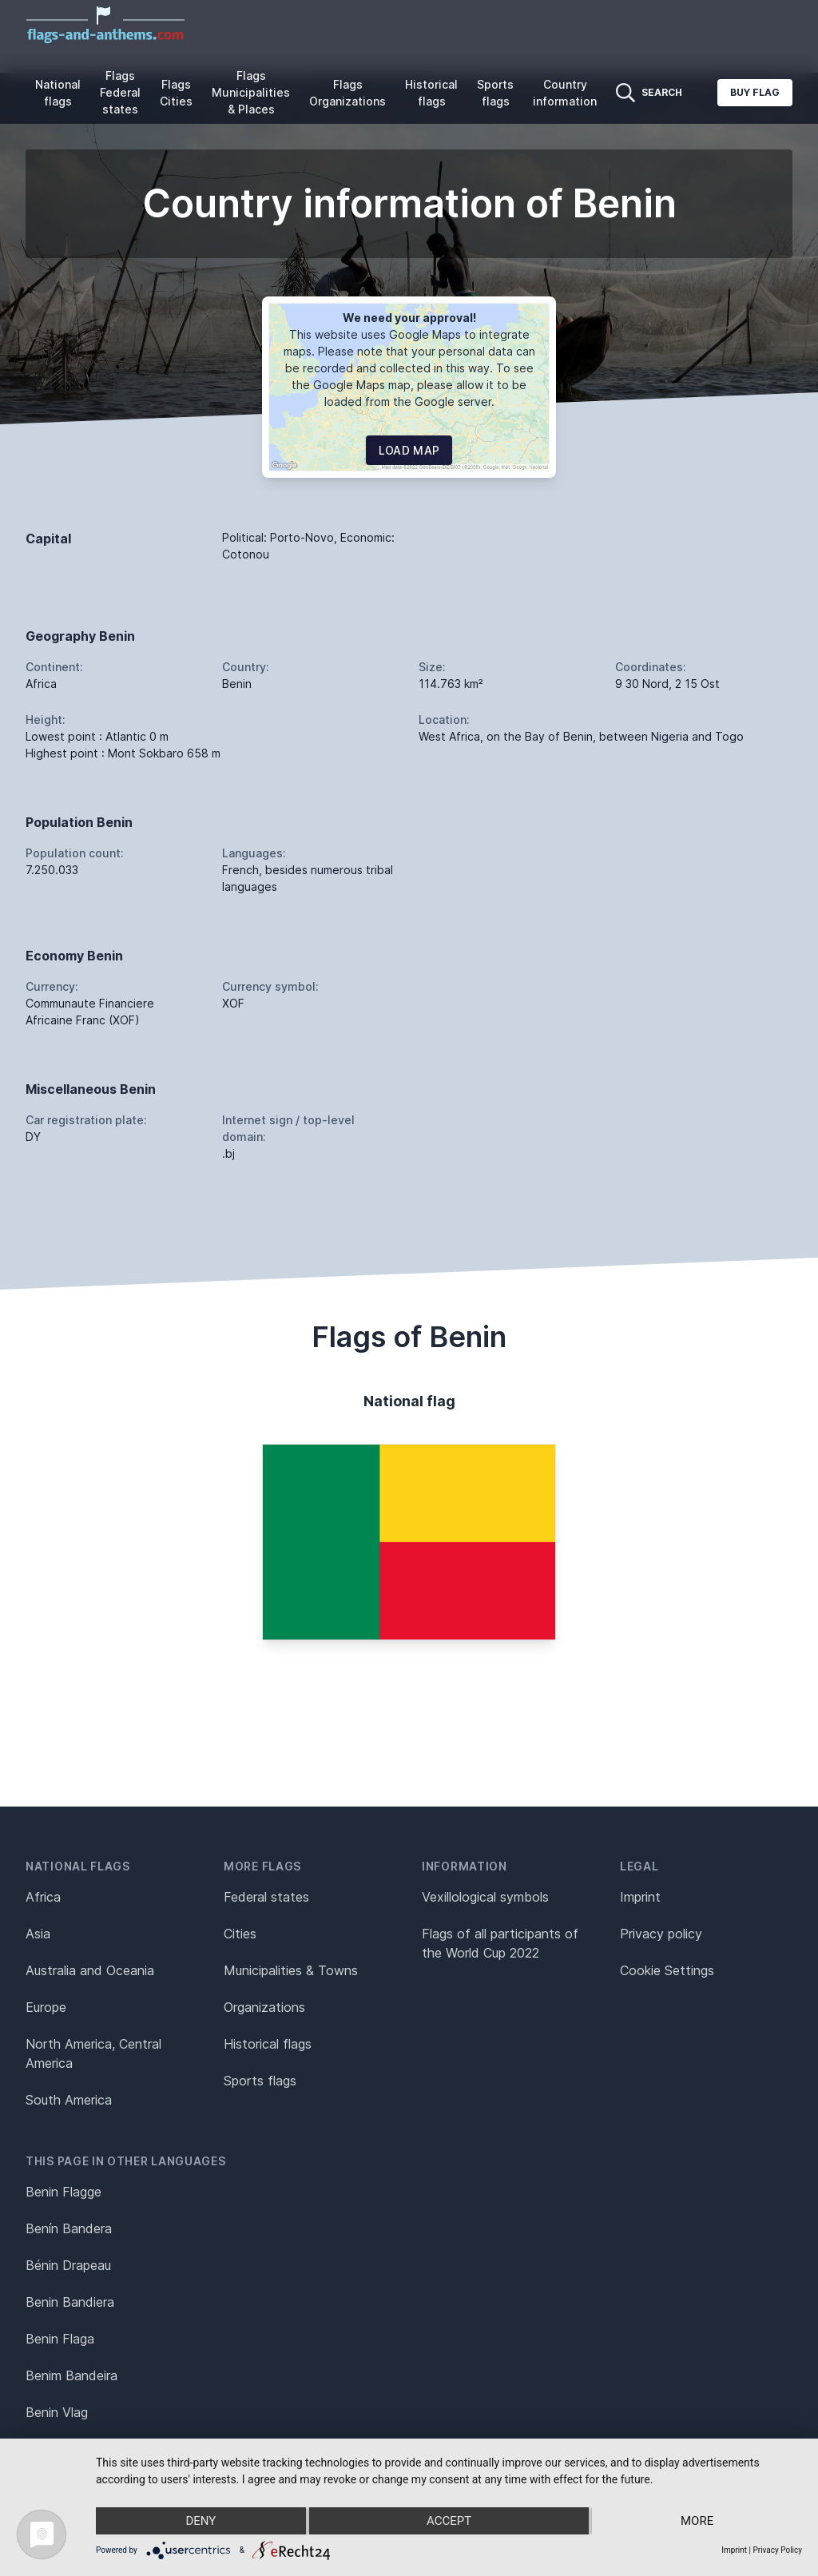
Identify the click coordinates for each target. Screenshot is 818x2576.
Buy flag (755, 92)
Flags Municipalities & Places (251, 92)
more (697, 2521)
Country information (565, 93)
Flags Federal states (120, 92)
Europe (46, 2007)
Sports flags (495, 93)
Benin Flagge (63, 2192)
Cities (240, 1934)
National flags (58, 93)
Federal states (266, 1897)
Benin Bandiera (70, 2302)
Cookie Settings (667, 1970)
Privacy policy (661, 1934)
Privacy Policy (777, 2550)
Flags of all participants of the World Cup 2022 (500, 1943)
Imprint (640, 1897)
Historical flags (431, 93)
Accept (449, 2521)
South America (69, 2100)
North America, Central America (93, 2053)
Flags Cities (176, 93)
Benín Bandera (69, 2228)
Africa (43, 1897)
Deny (200, 2521)
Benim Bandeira (71, 2375)
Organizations (264, 2007)
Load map (409, 450)
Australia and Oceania (90, 1970)
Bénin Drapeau (68, 2265)
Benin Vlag (57, 2412)
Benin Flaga (60, 2339)
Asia (38, 1934)
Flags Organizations (347, 93)
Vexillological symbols (485, 1897)
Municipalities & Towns (291, 1970)
